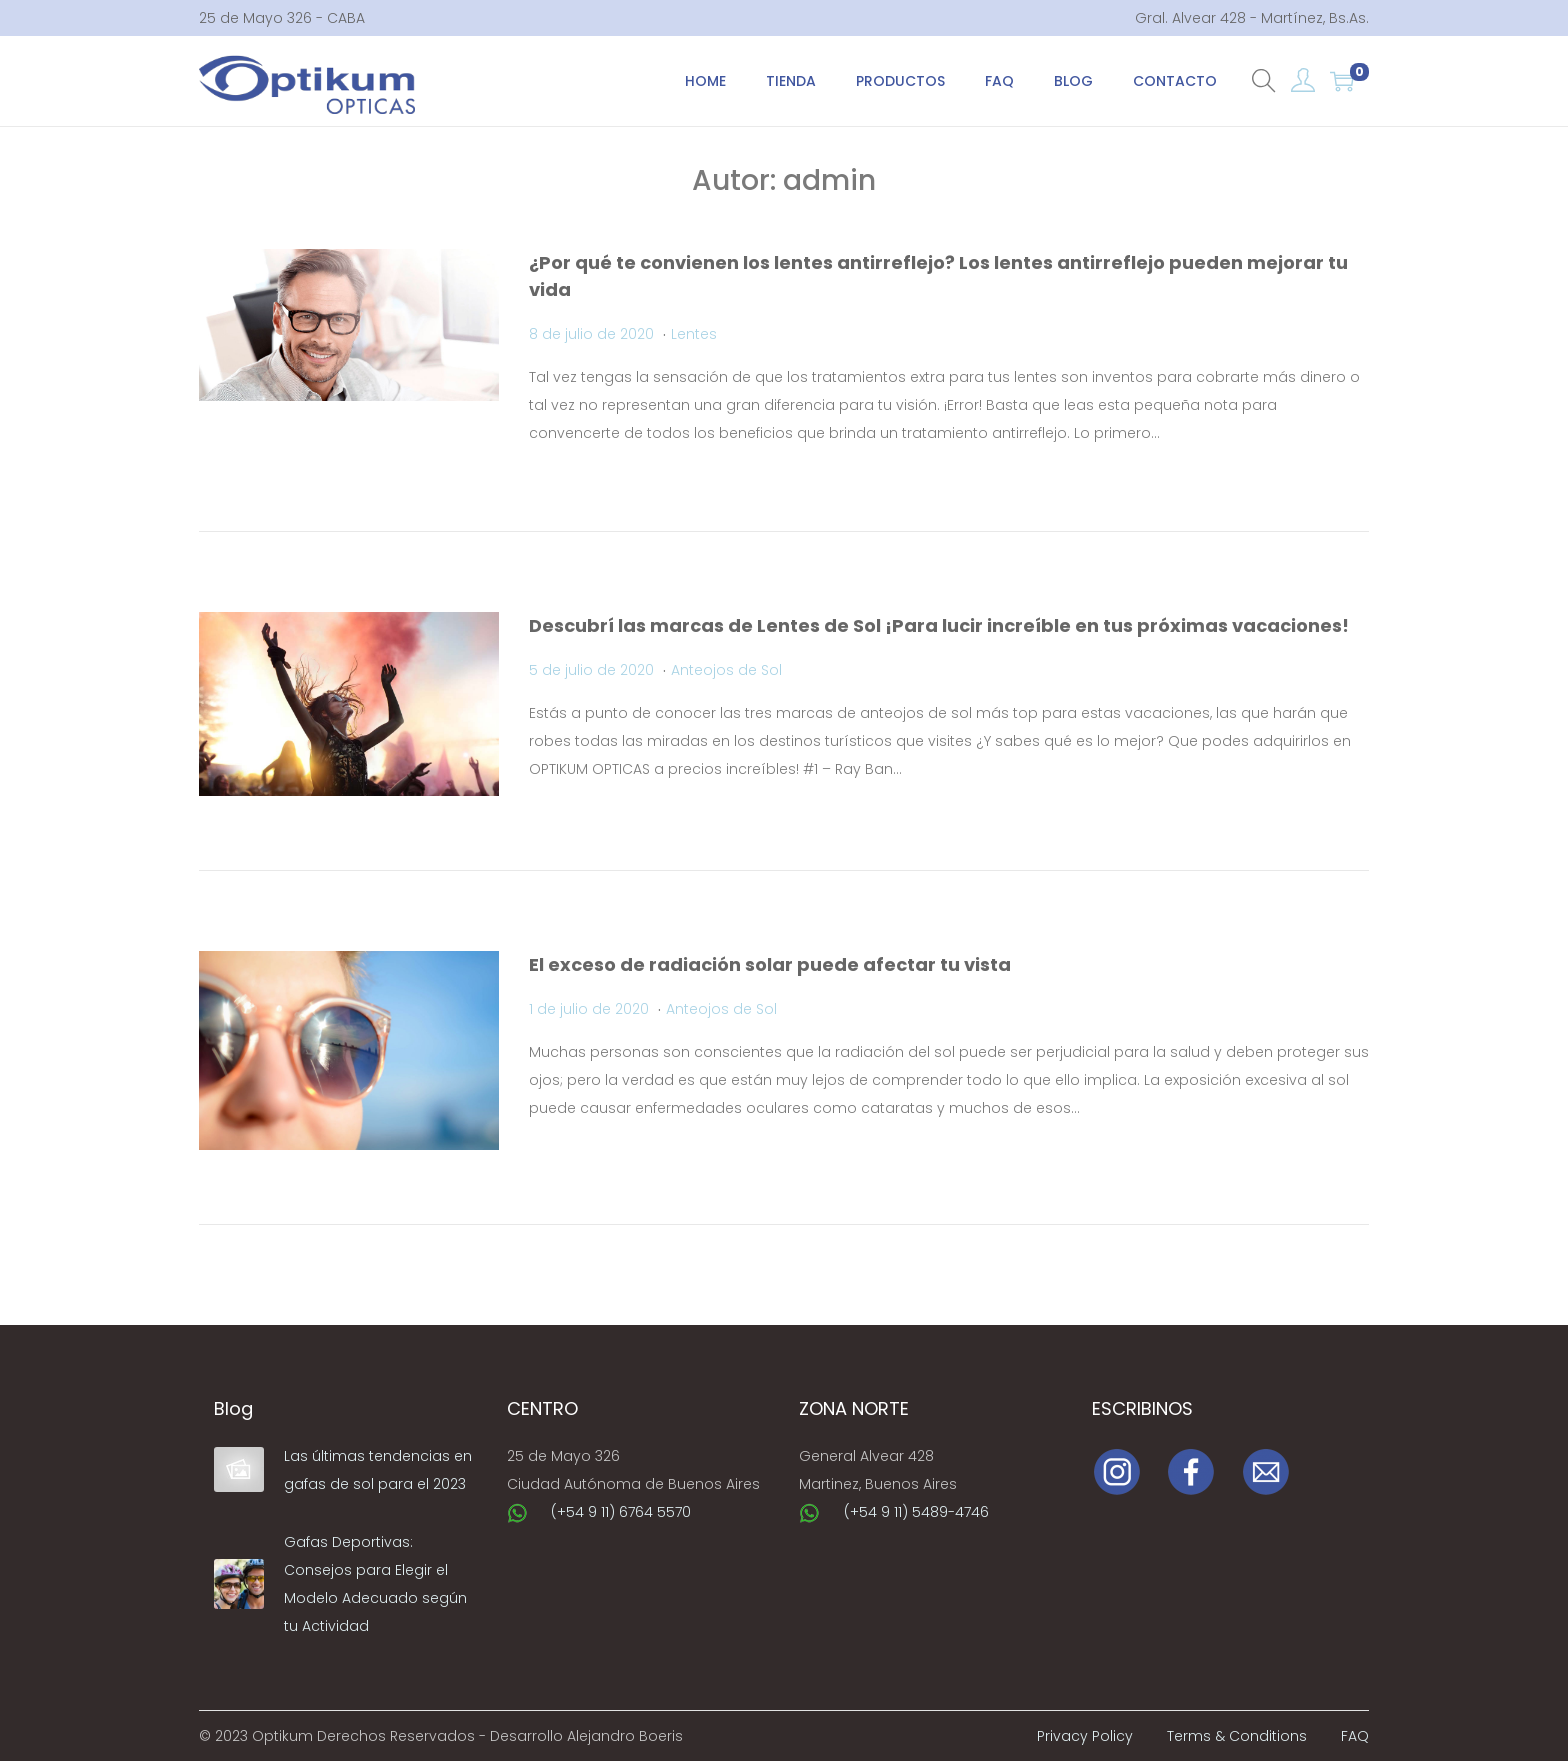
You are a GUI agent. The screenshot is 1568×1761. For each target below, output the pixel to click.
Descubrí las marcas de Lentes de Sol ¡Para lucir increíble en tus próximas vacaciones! (939, 625)
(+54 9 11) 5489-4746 (916, 1512)
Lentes (694, 334)
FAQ (1355, 1736)
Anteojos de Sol (726, 670)
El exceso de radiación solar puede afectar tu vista (770, 964)
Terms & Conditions (1237, 1736)
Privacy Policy (1085, 1736)
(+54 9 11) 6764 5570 (621, 1512)
